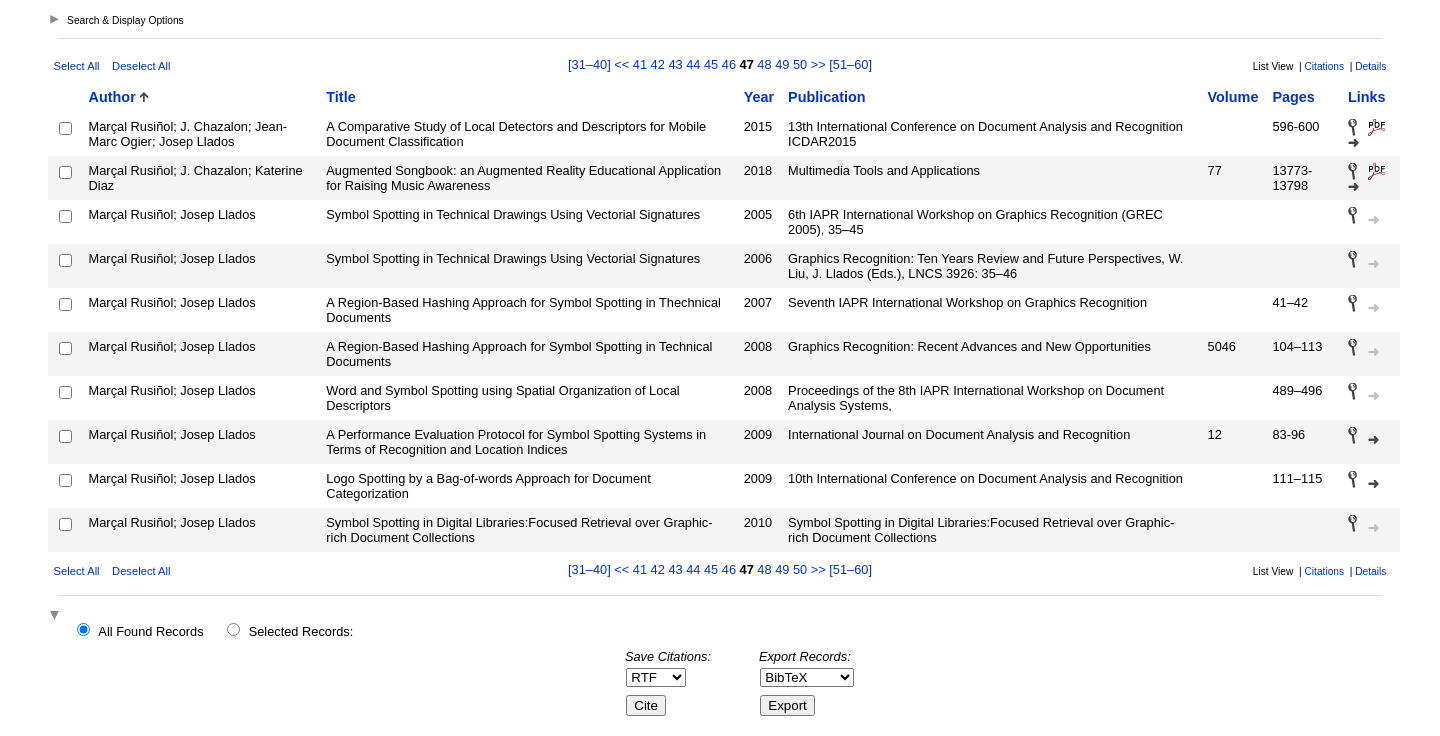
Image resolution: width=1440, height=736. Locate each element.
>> (818, 64)
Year (759, 97)
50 (800, 64)
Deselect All (141, 66)
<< (621, 64)
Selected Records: (301, 631)
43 (675, 64)
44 (693, 64)
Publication (827, 97)
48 (764, 64)
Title (340, 97)
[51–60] (850, 64)
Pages (1293, 97)
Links (1367, 97)
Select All (77, 66)
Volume (1233, 97)
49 (782, 64)
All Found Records (150, 631)
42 (658, 64)
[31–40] (591, 64)
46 (729, 64)
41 (640, 64)
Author (112, 97)
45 (711, 64)
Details (1370, 66)
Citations (1324, 66)
